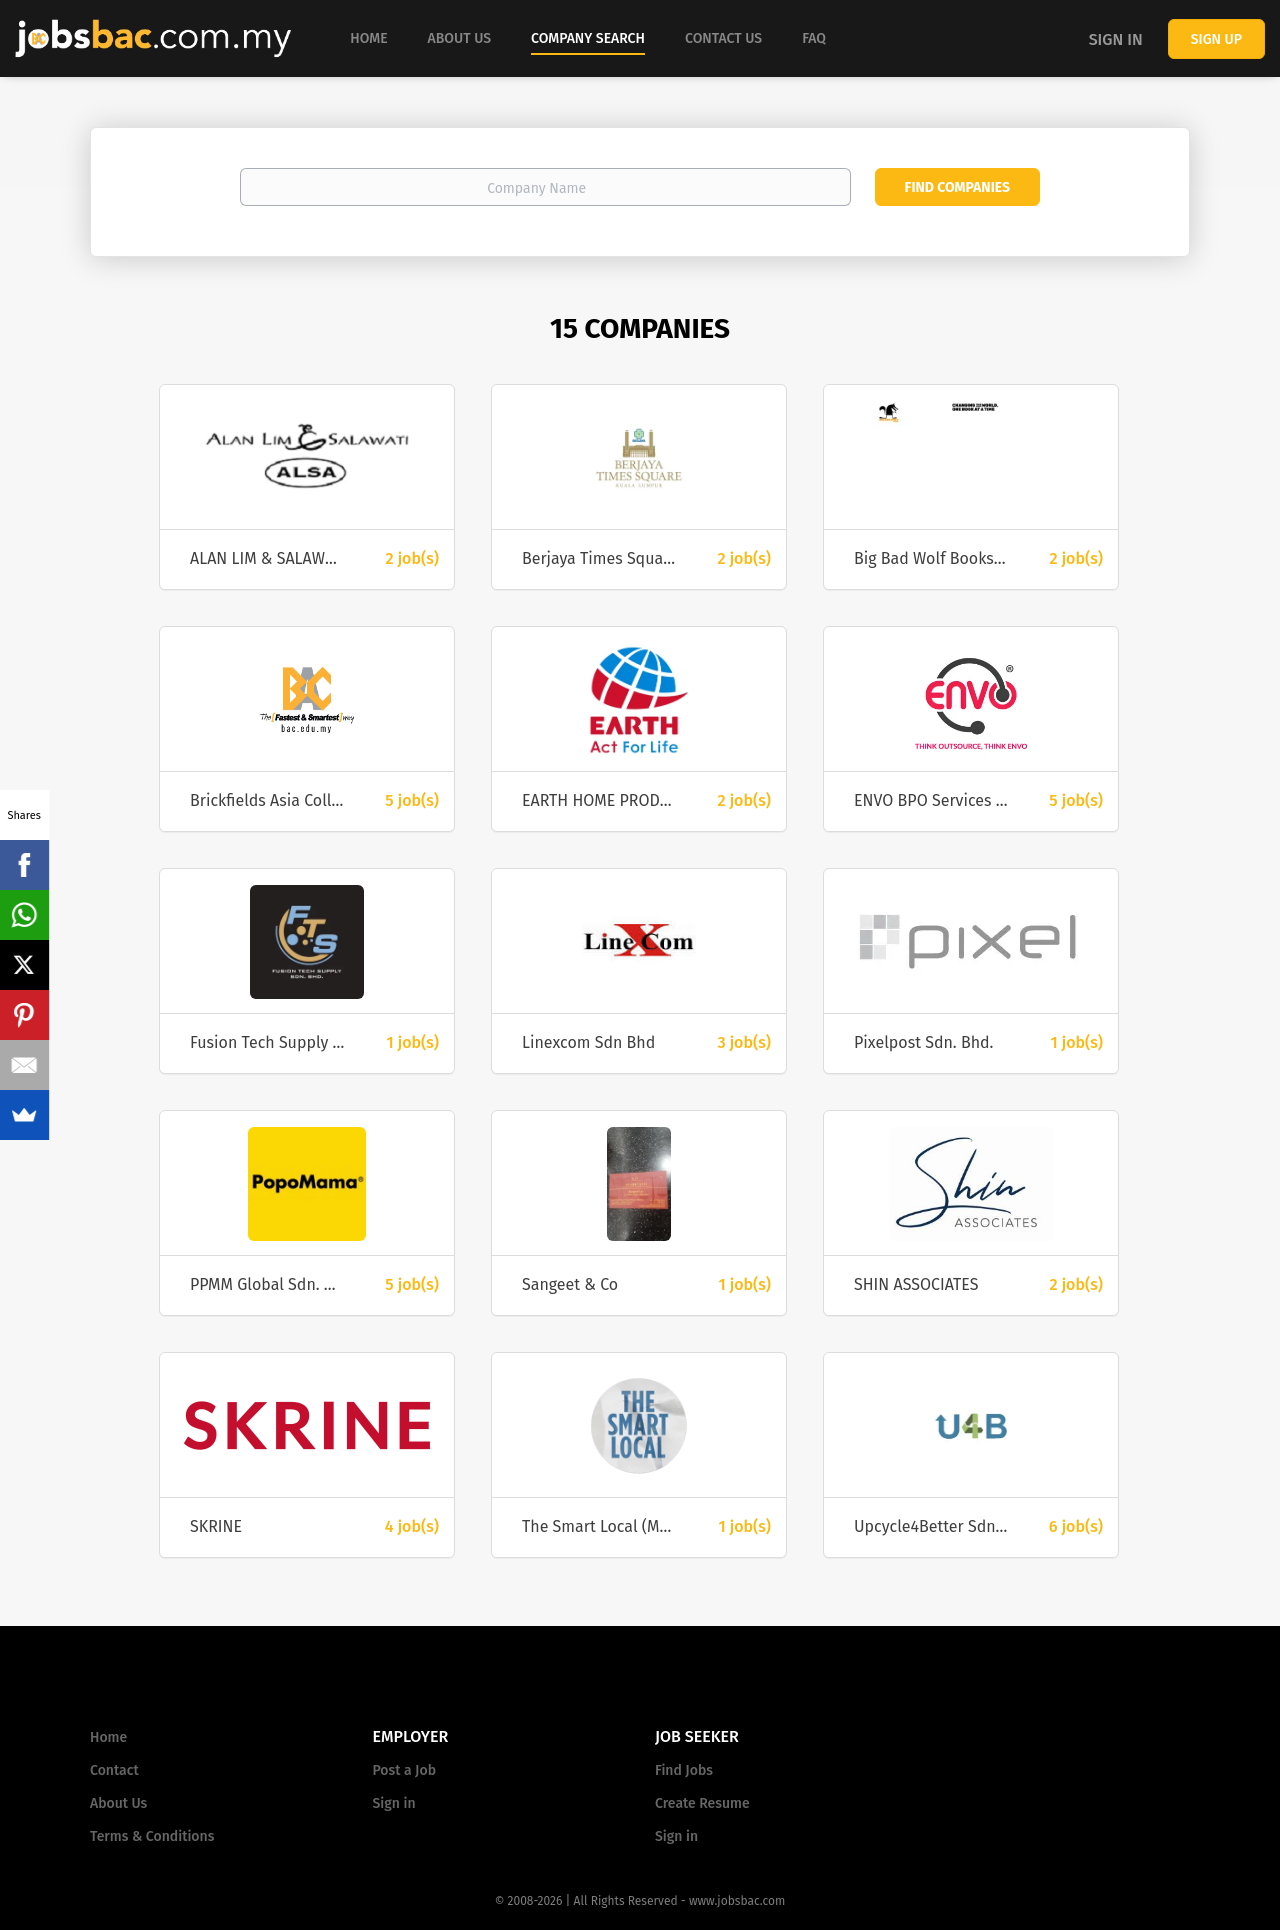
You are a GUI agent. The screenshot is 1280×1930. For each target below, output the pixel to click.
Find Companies (957, 187)
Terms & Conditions (152, 1836)
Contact (114, 1770)
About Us (118, 1803)
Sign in (1116, 39)
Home (108, 1737)
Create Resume (702, 1803)
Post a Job (404, 1770)
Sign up (1216, 39)
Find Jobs (684, 1770)
